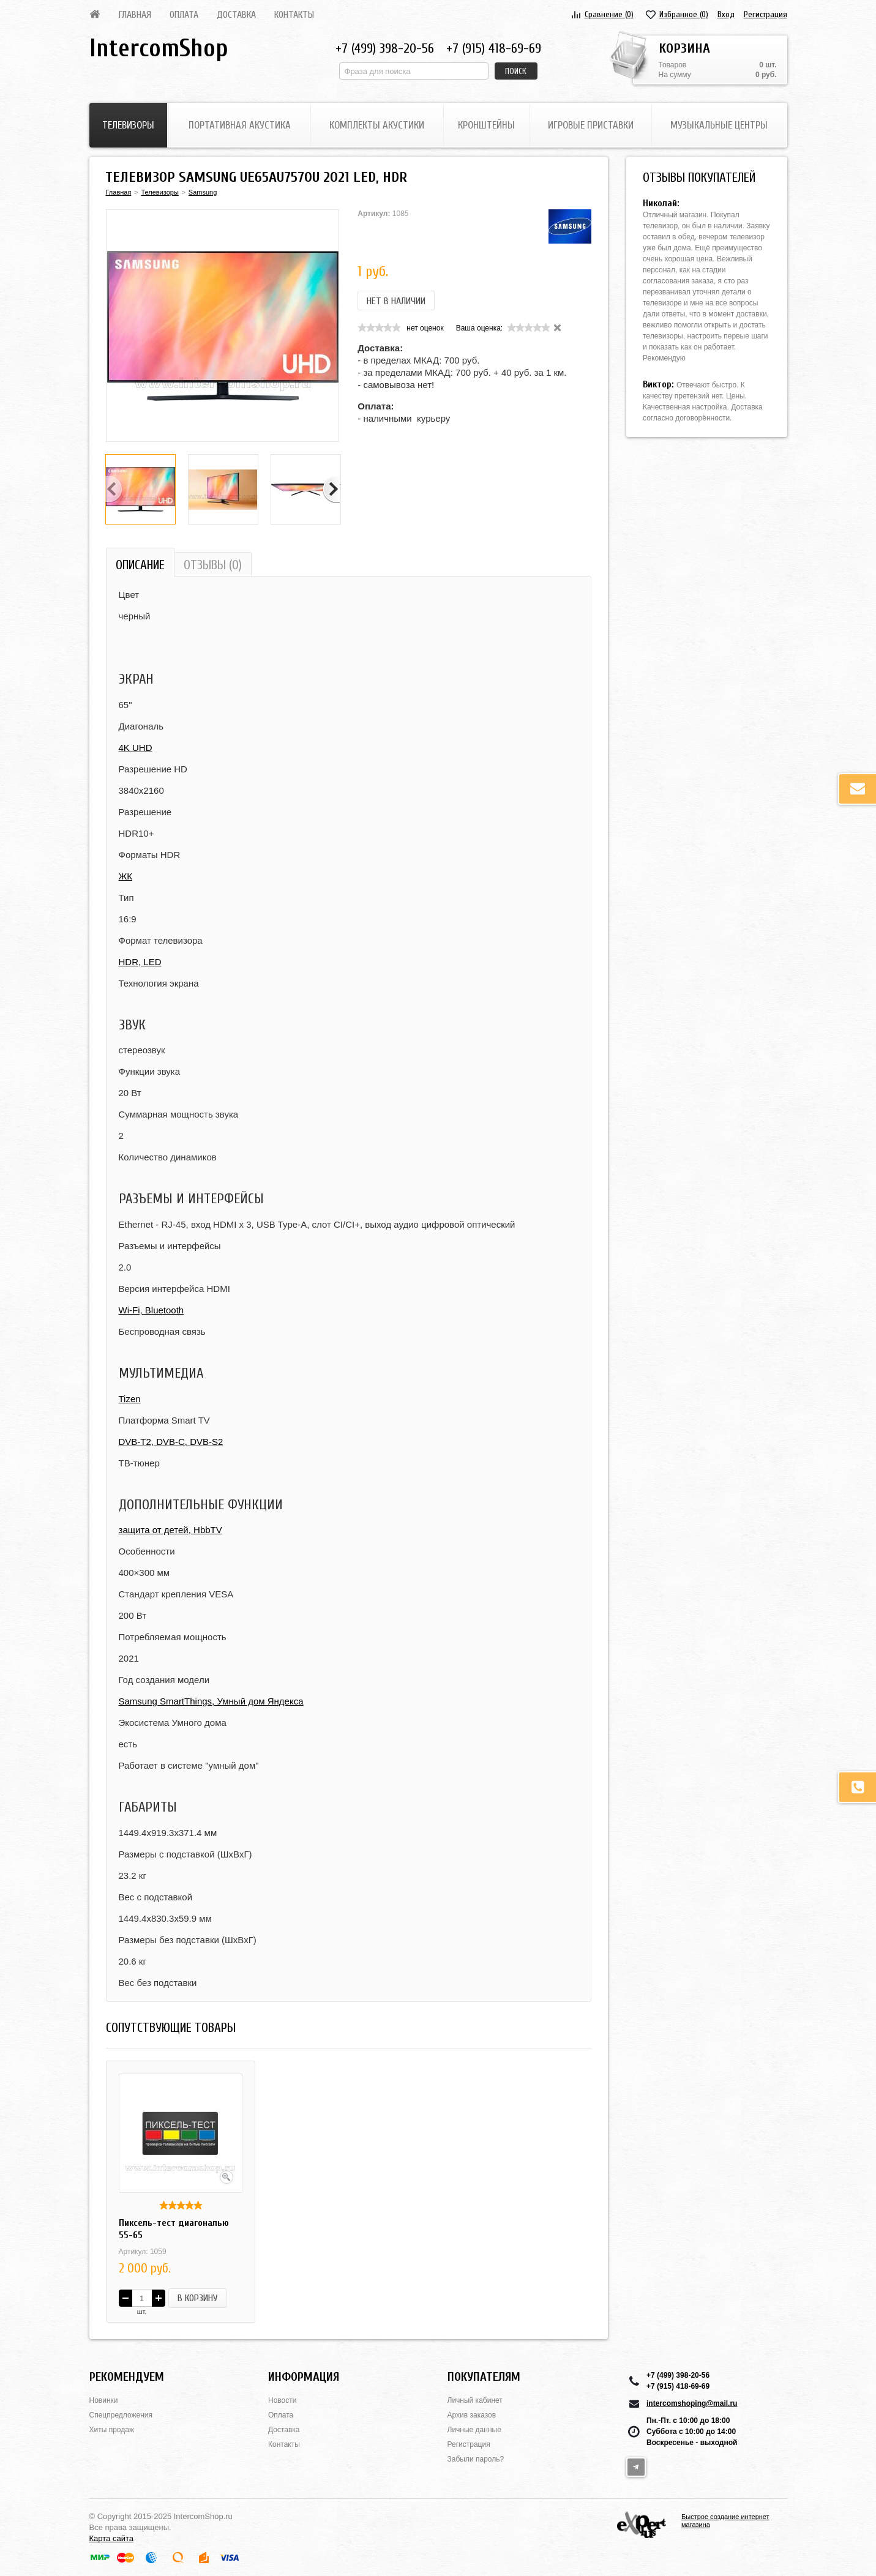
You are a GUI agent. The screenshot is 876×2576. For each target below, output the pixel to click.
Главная (135, 14)
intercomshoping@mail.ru (691, 2403)
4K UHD (135, 747)
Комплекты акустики (376, 125)
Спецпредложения (121, 2415)
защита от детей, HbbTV (170, 1530)
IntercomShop (158, 48)
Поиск (515, 71)
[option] (223, 325)
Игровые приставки (591, 125)
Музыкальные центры (719, 125)
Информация (303, 2377)
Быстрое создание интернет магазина (725, 2520)
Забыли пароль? (475, 2459)
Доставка (236, 14)
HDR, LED (140, 962)
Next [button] (331, 489)
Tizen (130, 1399)
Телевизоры (128, 125)
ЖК (126, 876)
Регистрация (765, 14)
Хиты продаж (111, 2429)
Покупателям (483, 2377)
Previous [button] (113, 489)
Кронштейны (486, 125)
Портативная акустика (240, 125)
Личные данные (474, 2429)
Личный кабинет (475, 2400)
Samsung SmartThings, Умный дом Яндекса (211, 1701)
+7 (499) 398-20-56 (384, 48)
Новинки (103, 2400)
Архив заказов (471, 2415)
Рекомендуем (126, 2377)
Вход (726, 14)
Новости (282, 2400)
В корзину (197, 2298)
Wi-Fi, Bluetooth (151, 1310)
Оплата (184, 14)
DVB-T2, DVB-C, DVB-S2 (171, 1441)
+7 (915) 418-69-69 (493, 48)
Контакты (294, 14)
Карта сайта (111, 2538)
